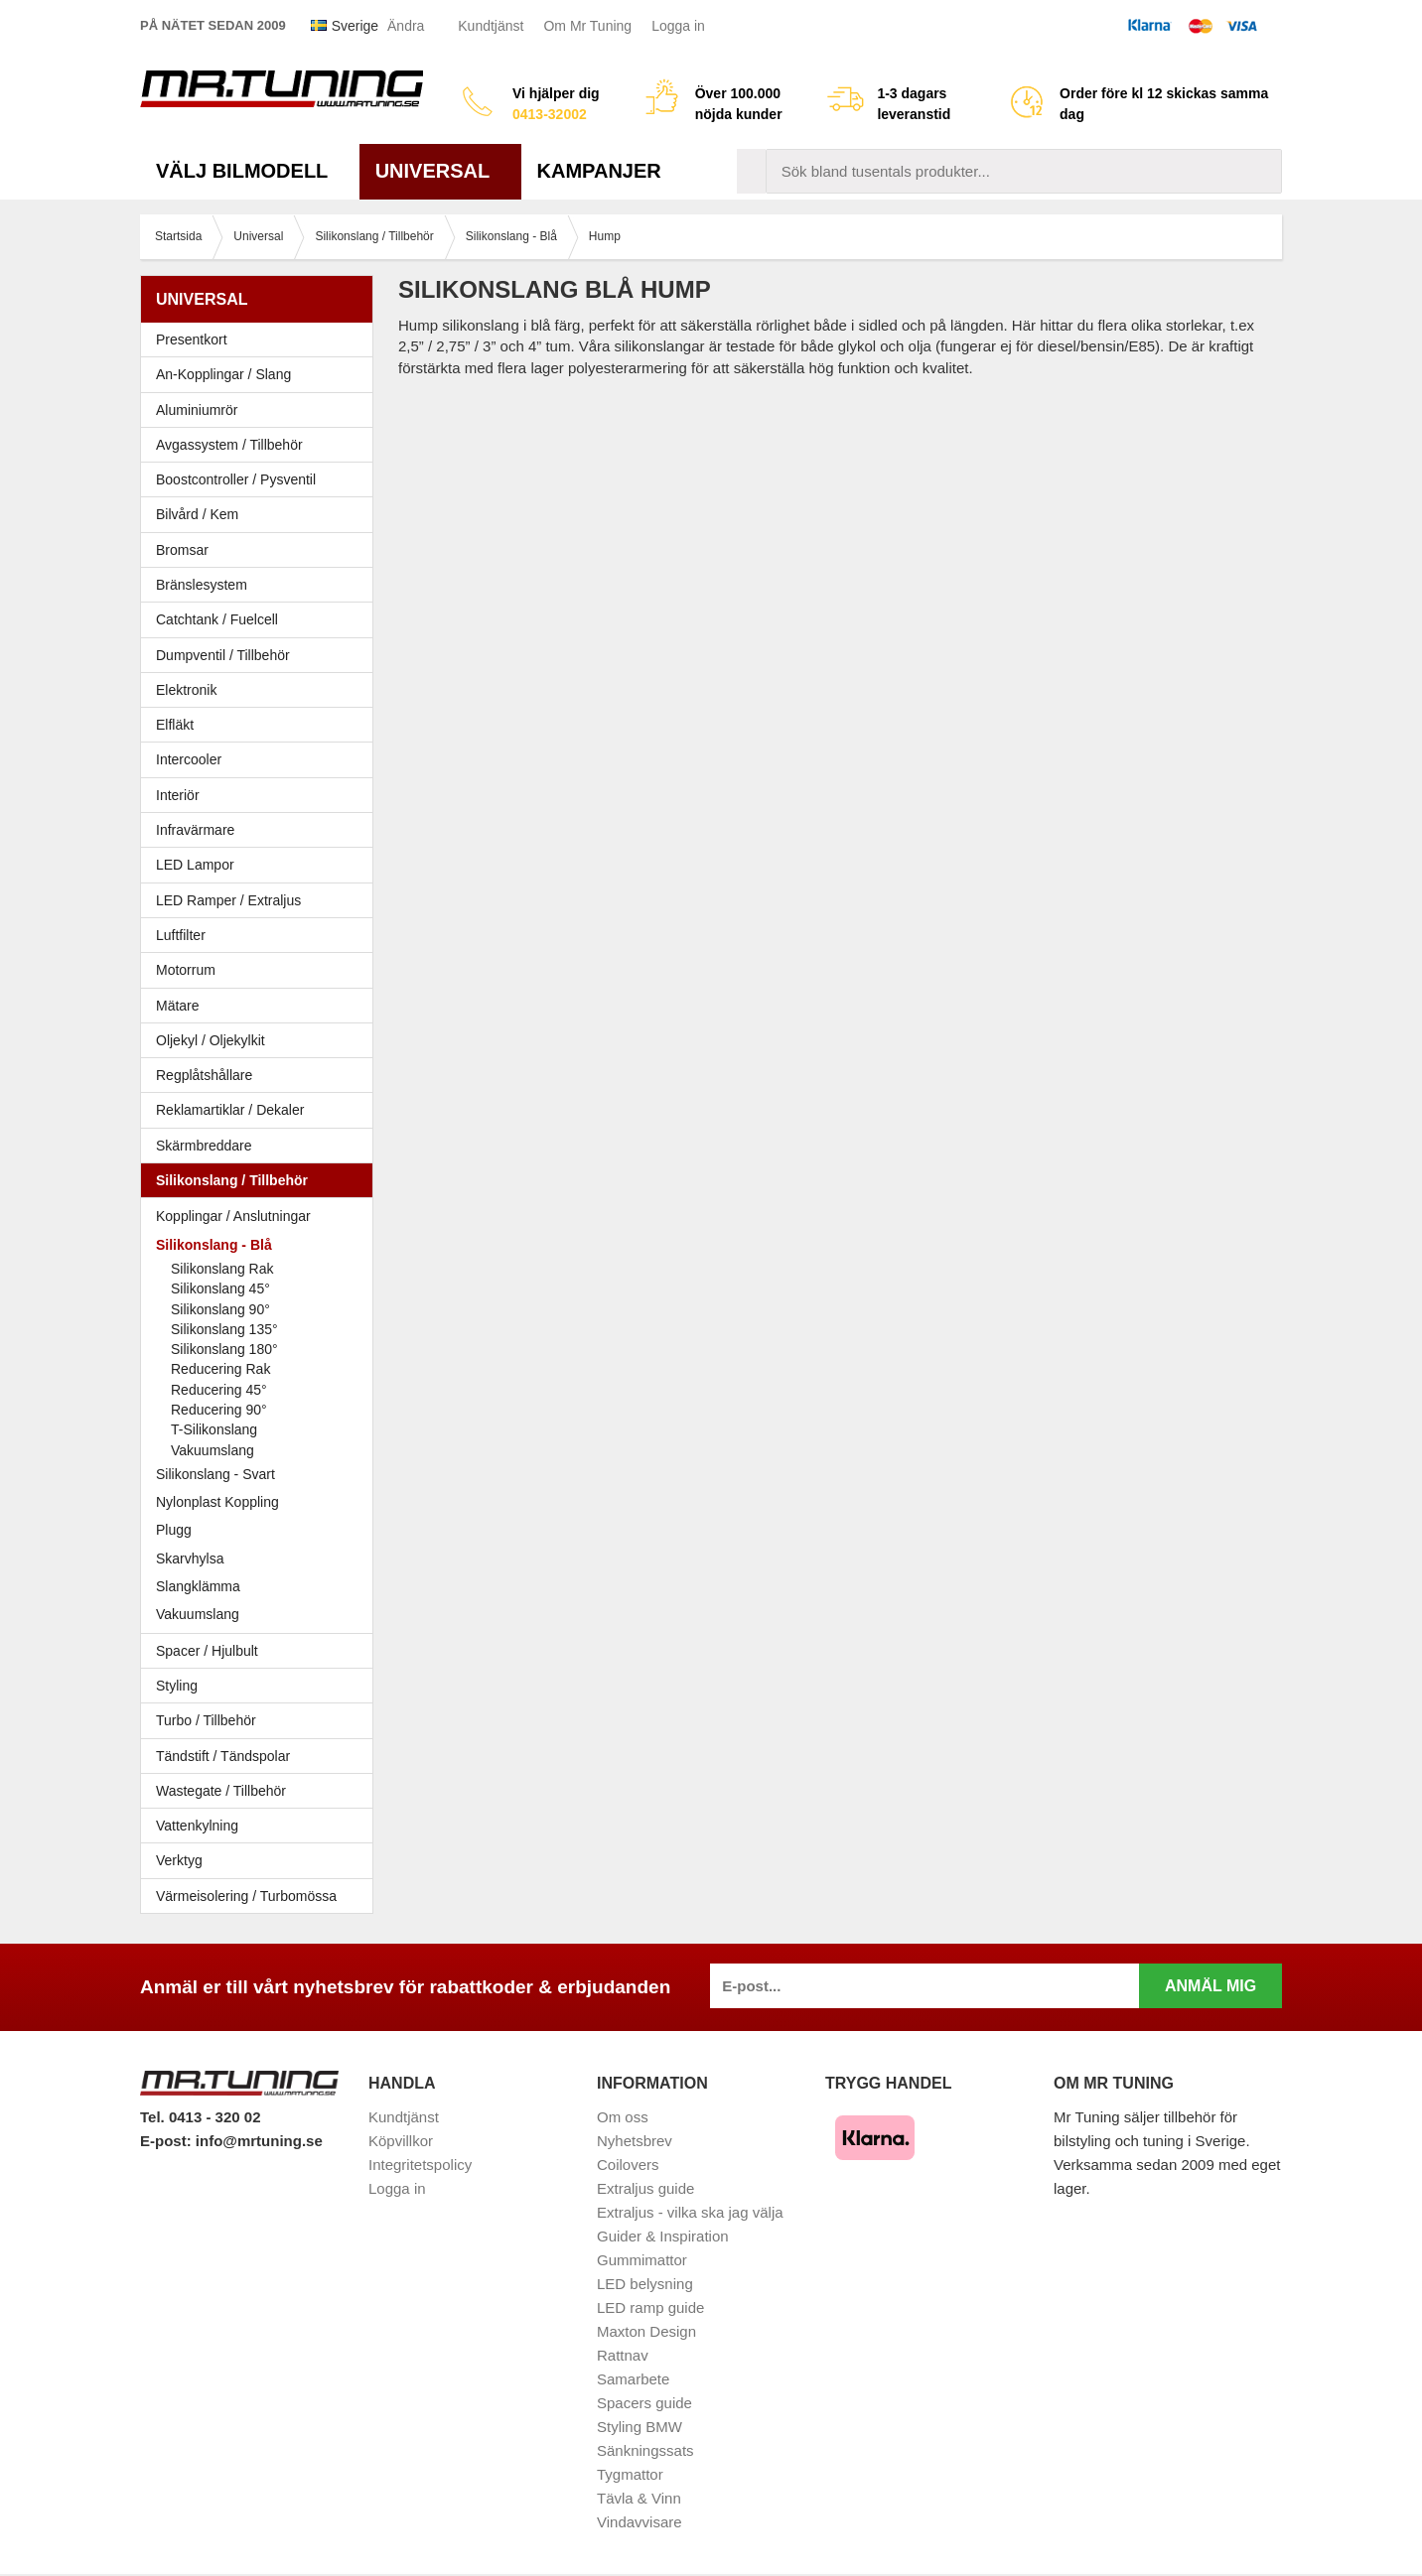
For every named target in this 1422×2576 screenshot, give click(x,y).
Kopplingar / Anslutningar (233, 1216)
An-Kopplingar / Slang (261, 374)
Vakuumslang (212, 1450)
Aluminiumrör (261, 410)
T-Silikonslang (214, 1429)
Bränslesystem (261, 585)
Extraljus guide (645, 2188)
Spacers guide (644, 2402)
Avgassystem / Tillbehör (261, 445)
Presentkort (191, 339)
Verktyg (179, 1860)
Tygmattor (630, 2474)
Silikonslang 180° (224, 1349)
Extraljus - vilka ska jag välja (690, 2212)
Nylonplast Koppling (261, 1502)
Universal (440, 171)
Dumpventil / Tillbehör (261, 655)
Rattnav (622, 2355)
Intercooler (188, 759)
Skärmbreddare (204, 1145)
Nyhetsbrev (634, 2140)
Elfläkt (175, 725)
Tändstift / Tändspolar (223, 1756)
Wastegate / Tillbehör (261, 1791)
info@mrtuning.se (259, 2140)
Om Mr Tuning (587, 26)
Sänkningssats (645, 2450)
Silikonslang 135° (224, 1329)
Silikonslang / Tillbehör (261, 1180)
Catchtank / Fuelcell (217, 619)
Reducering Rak (220, 1369)
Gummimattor (642, 2259)
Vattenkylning (197, 1825)
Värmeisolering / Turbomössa (246, 1896)
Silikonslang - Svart (261, 1474)
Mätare (261, 1006)
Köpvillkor (400, 2140)
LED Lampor (261, 865)
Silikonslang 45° (220, 1288)
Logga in (678, 26)
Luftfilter (181, 935)
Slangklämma (261, 1586)
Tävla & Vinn (639, 2498)
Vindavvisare (639, 2521)
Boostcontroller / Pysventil (236, 479)
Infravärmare (195, 830)
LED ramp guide (650, 2307)
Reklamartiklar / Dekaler (230, 1110)
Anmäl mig (1210, 1985)
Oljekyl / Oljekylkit (261, 1040)
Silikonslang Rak (222, 1269)
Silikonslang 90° (220, 1309)
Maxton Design (646, 2331)
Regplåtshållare (204, 1075)
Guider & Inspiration (663, 2236)
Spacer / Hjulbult (261, 1651)
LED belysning (645, 2283)
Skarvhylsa (189, 1558)
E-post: (168, 2140)
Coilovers (628, 2164)
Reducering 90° (219, 1410)
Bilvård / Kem (261, 514)
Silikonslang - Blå (261, 1245)
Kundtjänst (490, 26)
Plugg (261, 1530)
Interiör (261, 795)
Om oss (622, 2116)
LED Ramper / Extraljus (261, 900)
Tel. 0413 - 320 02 (200, 2116)
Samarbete (633, 2379)
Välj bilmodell (250, 171)
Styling (177, 1686)
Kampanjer (599, 171)
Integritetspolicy (420, 2164)
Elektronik (261, 690)
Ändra (405, 26)
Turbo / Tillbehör (261, 1720)
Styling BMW (639, 2426)
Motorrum (185, 970)
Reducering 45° (219, 1390)
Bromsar (182, 550)
